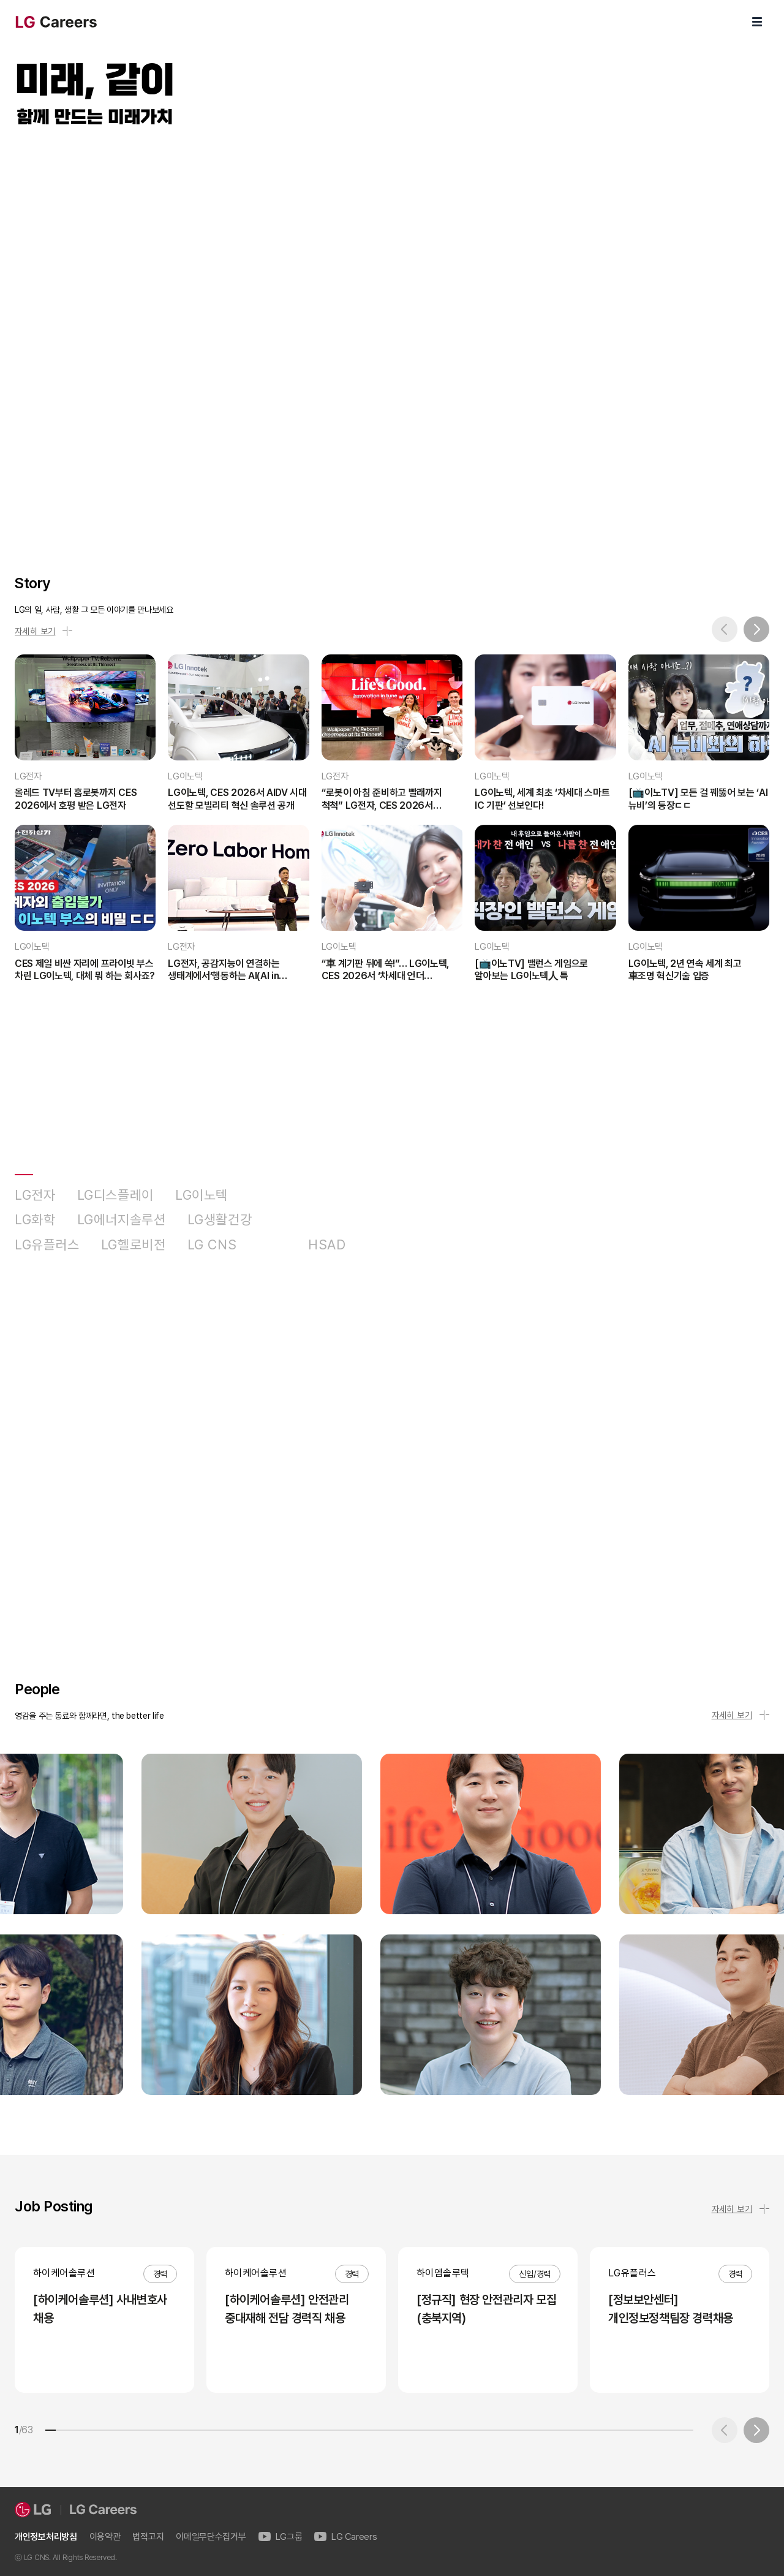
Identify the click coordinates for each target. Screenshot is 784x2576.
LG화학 (35, 1219)
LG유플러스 (47, 1244)
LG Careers (345, 2537)
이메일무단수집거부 (211, 2537)
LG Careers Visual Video (392, 337)
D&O (272, 1244)
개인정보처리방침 (46, 2537)
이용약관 (105, 2537)
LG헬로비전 (133, 1244)
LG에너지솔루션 (121, 1219)
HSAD (327, 1244)
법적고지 (148, 2537)
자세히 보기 (43, 631)
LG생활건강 (219, 1219)
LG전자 (35, 1195)
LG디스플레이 (115, 1195)
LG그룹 (280, 2537)
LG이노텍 (201, 1195)
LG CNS (212, 1244)
